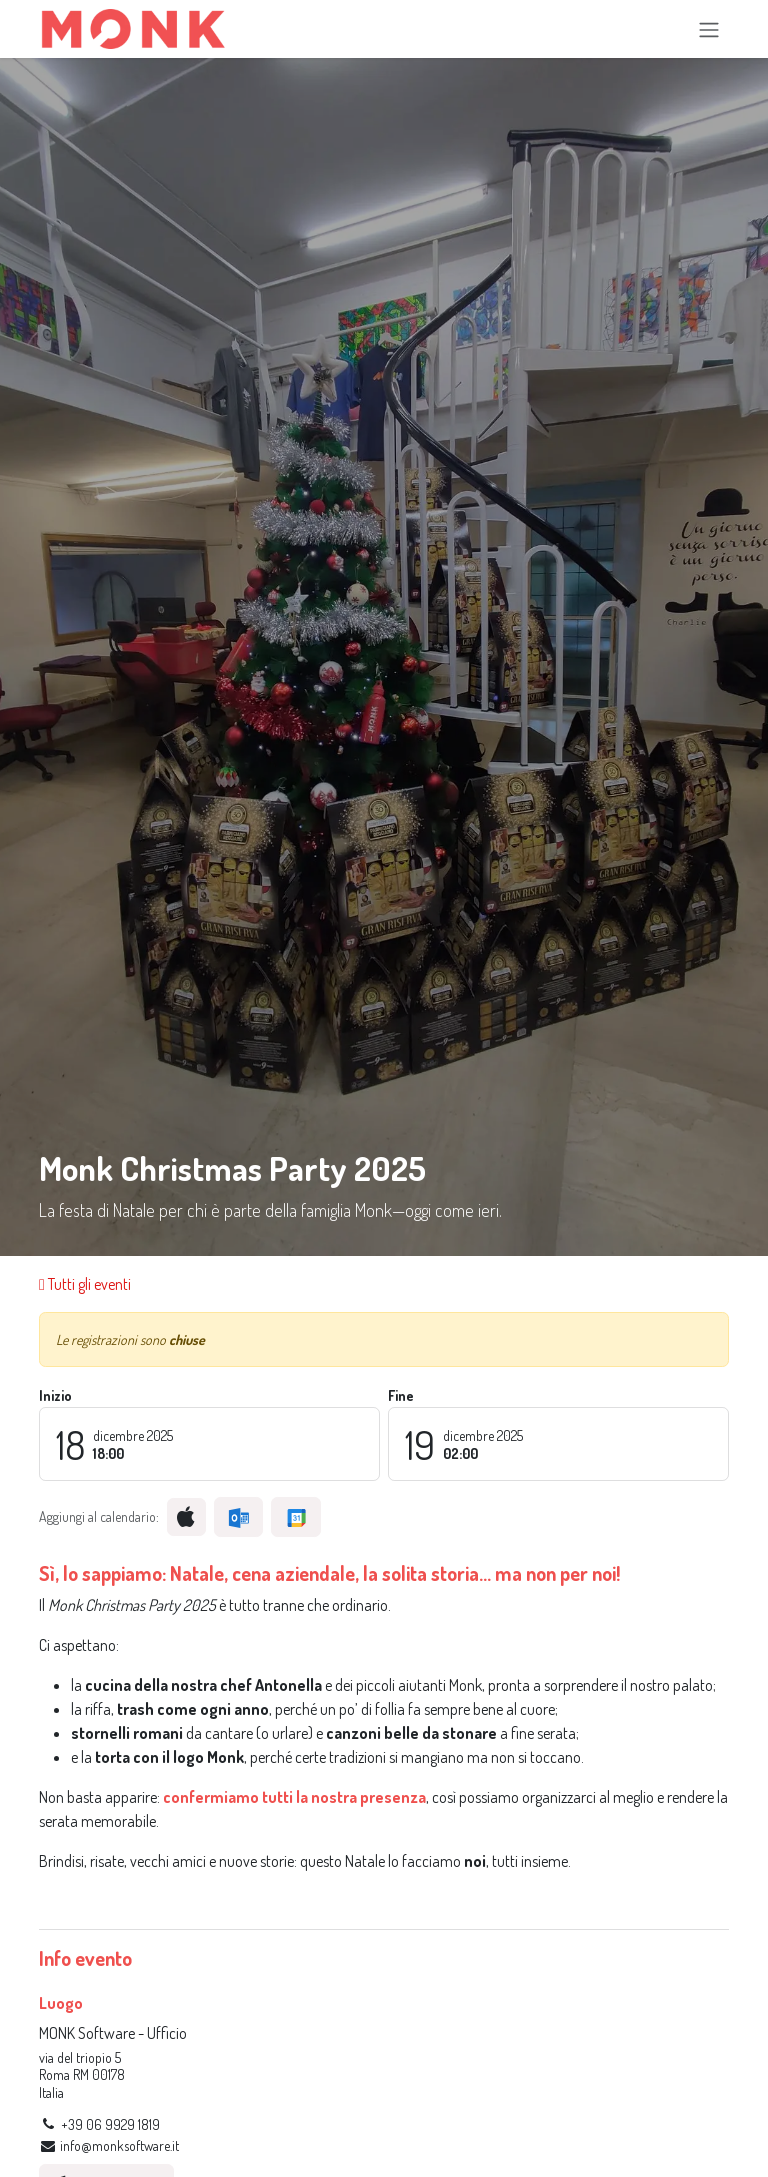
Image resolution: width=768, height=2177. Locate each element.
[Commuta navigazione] (709, 29)
